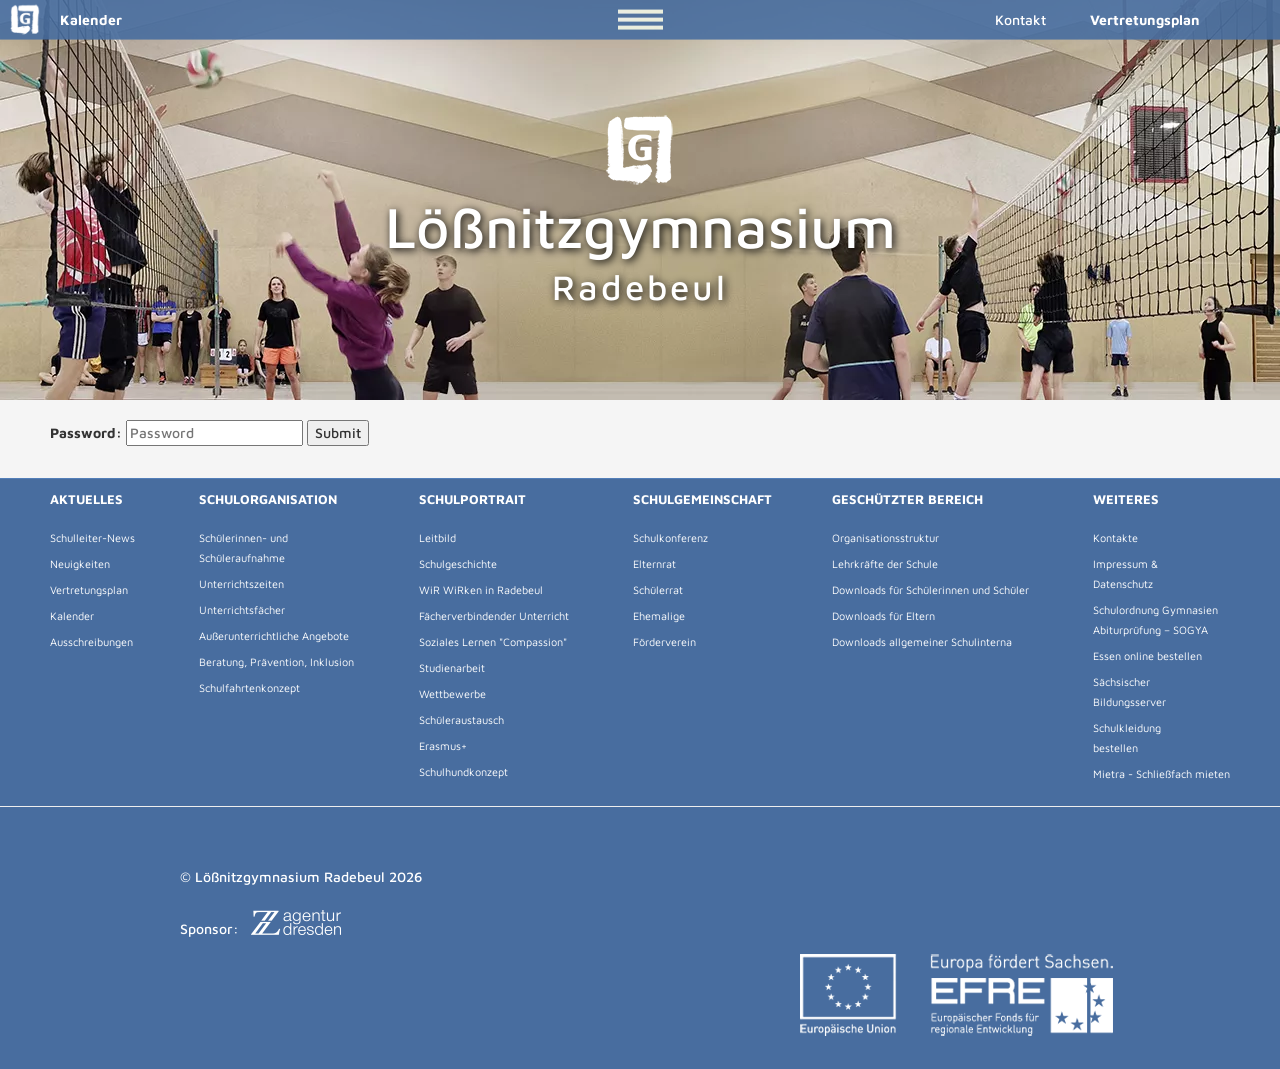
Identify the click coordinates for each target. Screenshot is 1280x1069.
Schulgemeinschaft (702, 499)
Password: (86, 432)
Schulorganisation (268, 499)
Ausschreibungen (91, 641)
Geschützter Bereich (907, 499)
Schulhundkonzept (463, 771)
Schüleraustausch (461, 719)
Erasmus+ (443, 745)
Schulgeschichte (458, 563)
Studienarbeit (452, 667)
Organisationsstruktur (885, 537)
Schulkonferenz (670, 537)
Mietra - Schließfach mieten (1161, 773)
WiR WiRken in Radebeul (481, 589)
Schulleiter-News (92, 537)
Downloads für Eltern (883, 615)
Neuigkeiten (80, 563)
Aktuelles (86, 499)
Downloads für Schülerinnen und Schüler (930, 589)
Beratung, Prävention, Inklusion (276, 661)
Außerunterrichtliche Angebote (274, 635)
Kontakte (1115, 537)
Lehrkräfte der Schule (885, 563)
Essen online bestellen (1147, 655)
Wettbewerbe (452, 693)
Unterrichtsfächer (242, 609)
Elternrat (654, 563)
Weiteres (1126, 499)
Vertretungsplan (1145, 19)
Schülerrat (658, 589)
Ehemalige (659, 615)
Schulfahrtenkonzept (249, 687)
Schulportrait (472, 499)
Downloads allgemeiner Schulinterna (922, 641)
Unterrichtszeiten (241, 583)
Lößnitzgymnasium (640, 211)
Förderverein (664, 641)
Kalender (70, 19)
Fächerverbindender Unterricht (494, 615)
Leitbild (437, 537)
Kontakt (1020, 19)
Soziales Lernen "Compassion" (493, 641)
